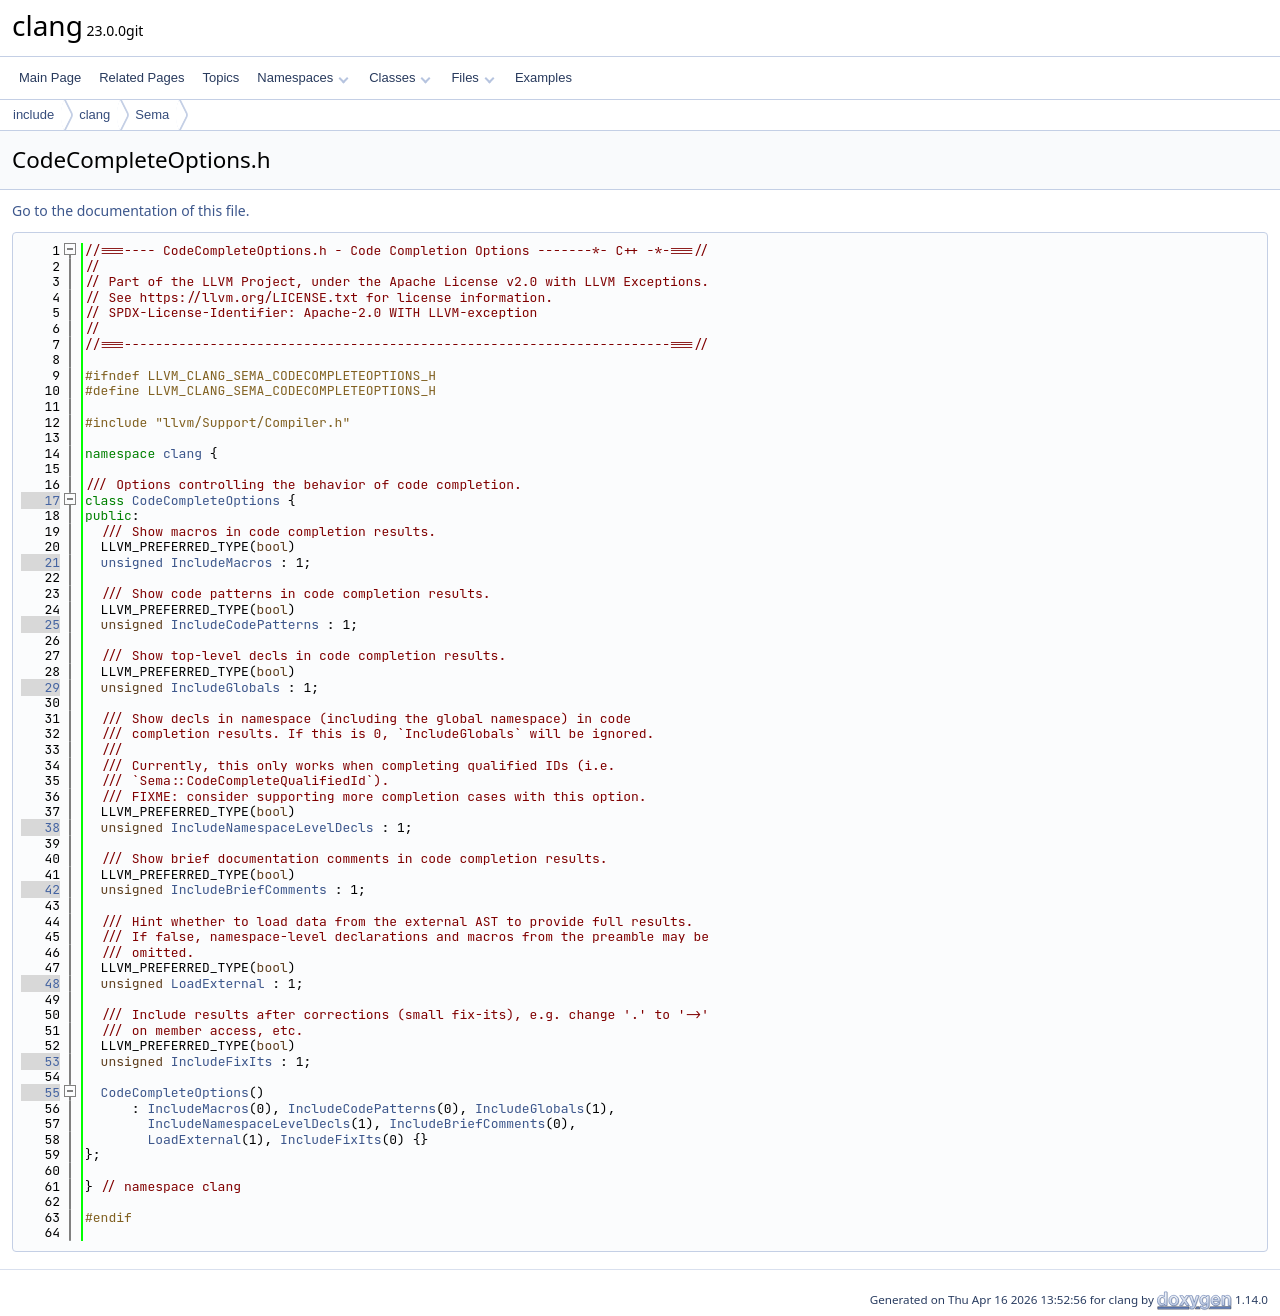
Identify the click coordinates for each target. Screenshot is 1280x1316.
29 (40, 687)
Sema (152, 114)
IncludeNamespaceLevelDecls (272, 827)
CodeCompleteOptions (206, 500)
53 (40, 1061)
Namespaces (302, 77)
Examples (543, 77)
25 (40, 624)
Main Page (50, 77)
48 (40, 983)
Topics (220, 77)
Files (472, 77)
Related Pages (141, 77)
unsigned (132, 562)
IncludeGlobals (225, 687)
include (33, 114)
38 (40, 827)
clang (94, 114)
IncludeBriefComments (249, 889)
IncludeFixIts (221, 1061)
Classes (400, 77)
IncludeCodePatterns (245, 624)
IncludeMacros (221, 562)
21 (40, 562)
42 (40, 889)
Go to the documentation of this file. (130, 210)
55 (40, 1092)
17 (40, 500)
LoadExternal (218, 983)
